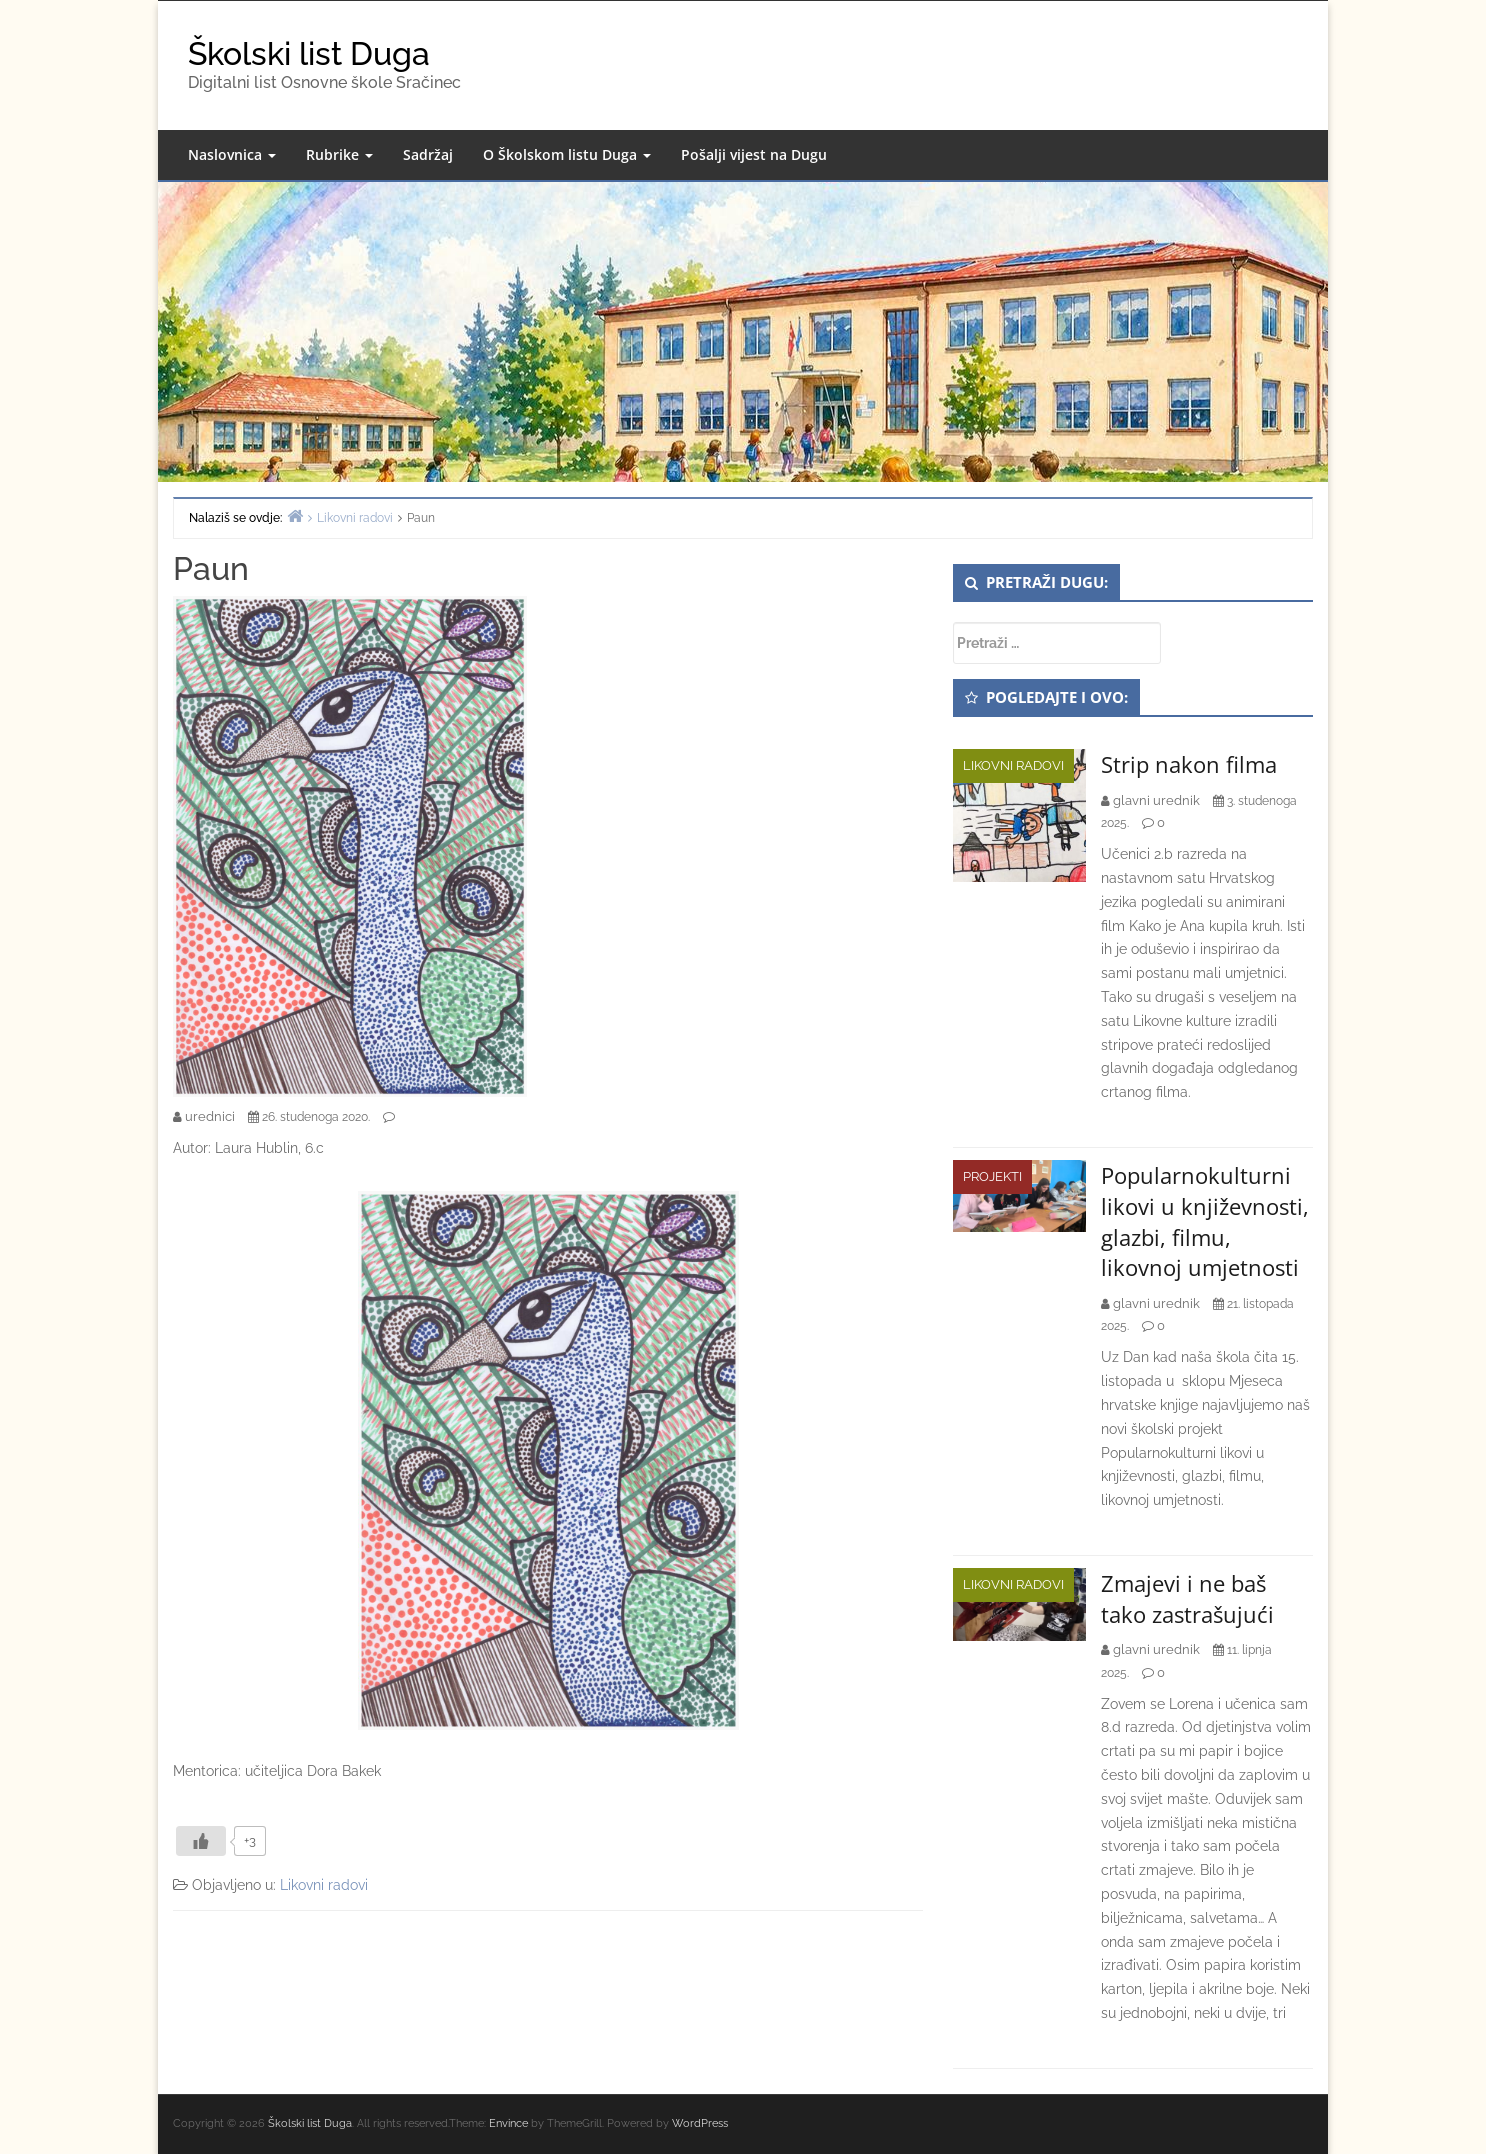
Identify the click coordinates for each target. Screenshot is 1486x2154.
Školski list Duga (309, 53)
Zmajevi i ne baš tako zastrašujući (1187, 1598)
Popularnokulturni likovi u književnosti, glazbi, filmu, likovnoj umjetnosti (1205, 1221)
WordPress (700, 2123)
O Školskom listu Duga (567, 154)
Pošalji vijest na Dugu (754, 154)
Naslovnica (232, 154)
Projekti (992, 1176)
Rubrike (339, 154)
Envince (508, 2123)
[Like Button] (201, 1841)
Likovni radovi (324, 1885)
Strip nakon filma (1189, 764)
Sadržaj (428, 154)
